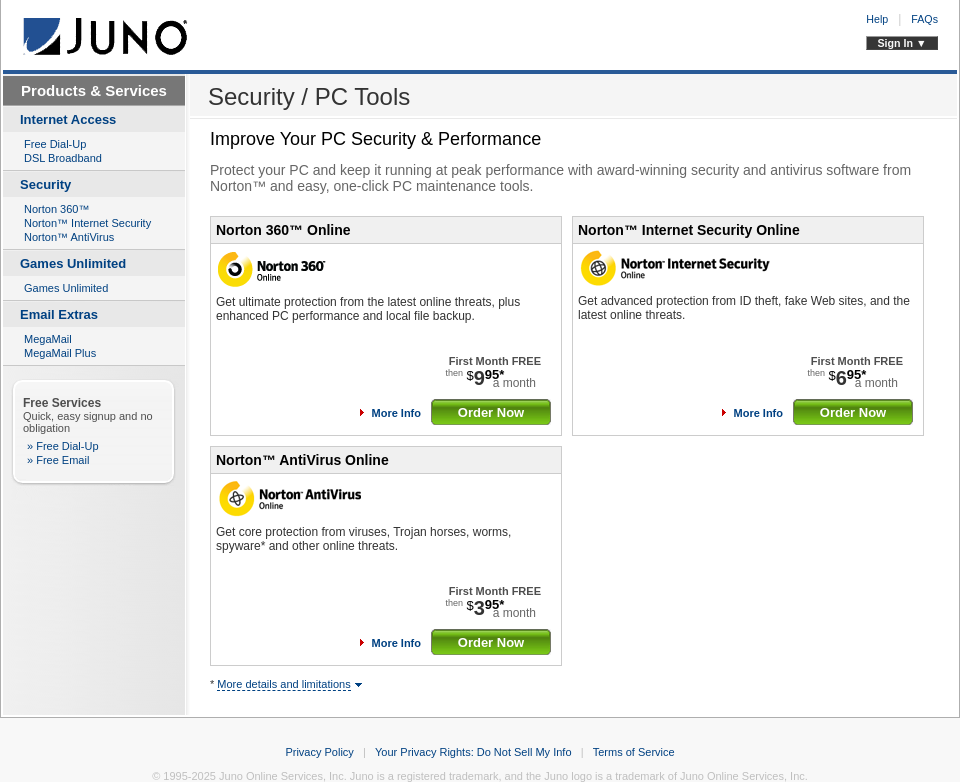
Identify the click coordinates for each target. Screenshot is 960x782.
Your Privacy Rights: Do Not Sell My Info (473, 752)
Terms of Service (634, 752)
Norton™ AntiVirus (69, 237)
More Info (397, 413)
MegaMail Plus (60, 353)
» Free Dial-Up (63, 446)
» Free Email (58, 460)
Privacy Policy (319, 752)
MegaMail (48, 339)
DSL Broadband (63, 158)
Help (877, 19)
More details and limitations (283, 684)
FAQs (924, 19)
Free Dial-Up (55, 144)
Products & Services (94, 90)
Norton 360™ (56, 209)
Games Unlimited (66, 288)
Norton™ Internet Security (87, 223)
